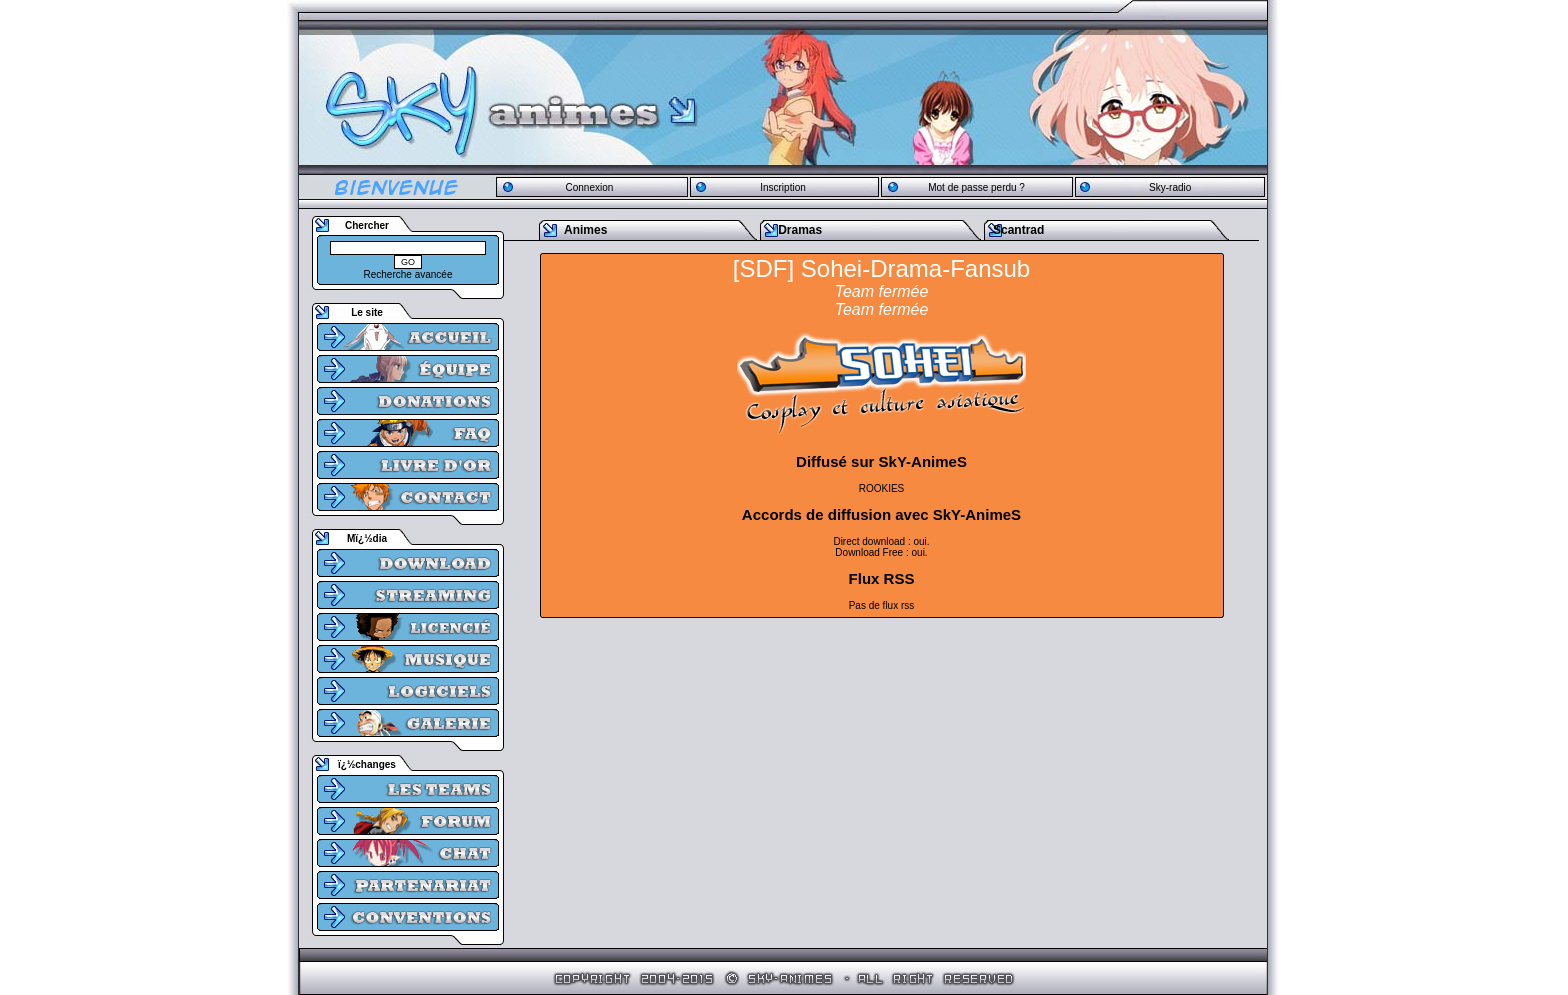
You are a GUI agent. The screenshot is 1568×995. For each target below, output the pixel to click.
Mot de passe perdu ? (976, 187)
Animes (585, 230)
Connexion (589, 187)
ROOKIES (882, 488)
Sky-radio (1170, 187)
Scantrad (1018, 230)
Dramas (800, 230)
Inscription (783, 187)
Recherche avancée (408, 274)
